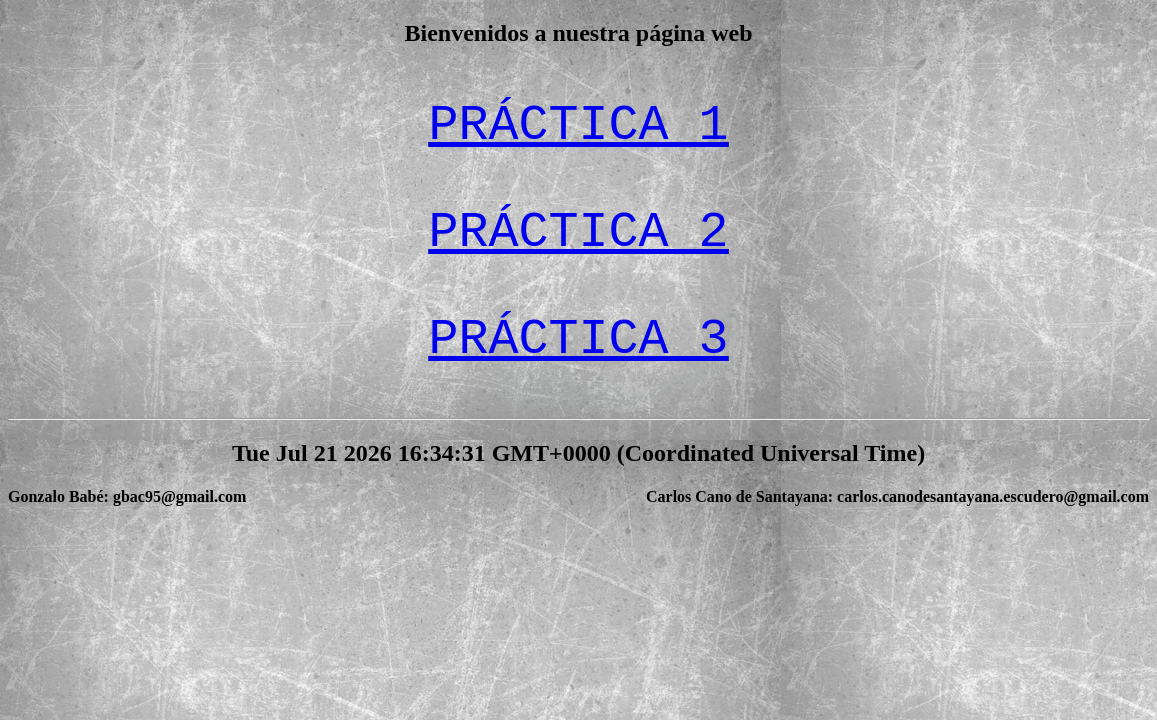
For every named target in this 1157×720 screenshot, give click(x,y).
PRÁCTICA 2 (578, 232)
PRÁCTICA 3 (578, 339)
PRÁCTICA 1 (578, 125)
